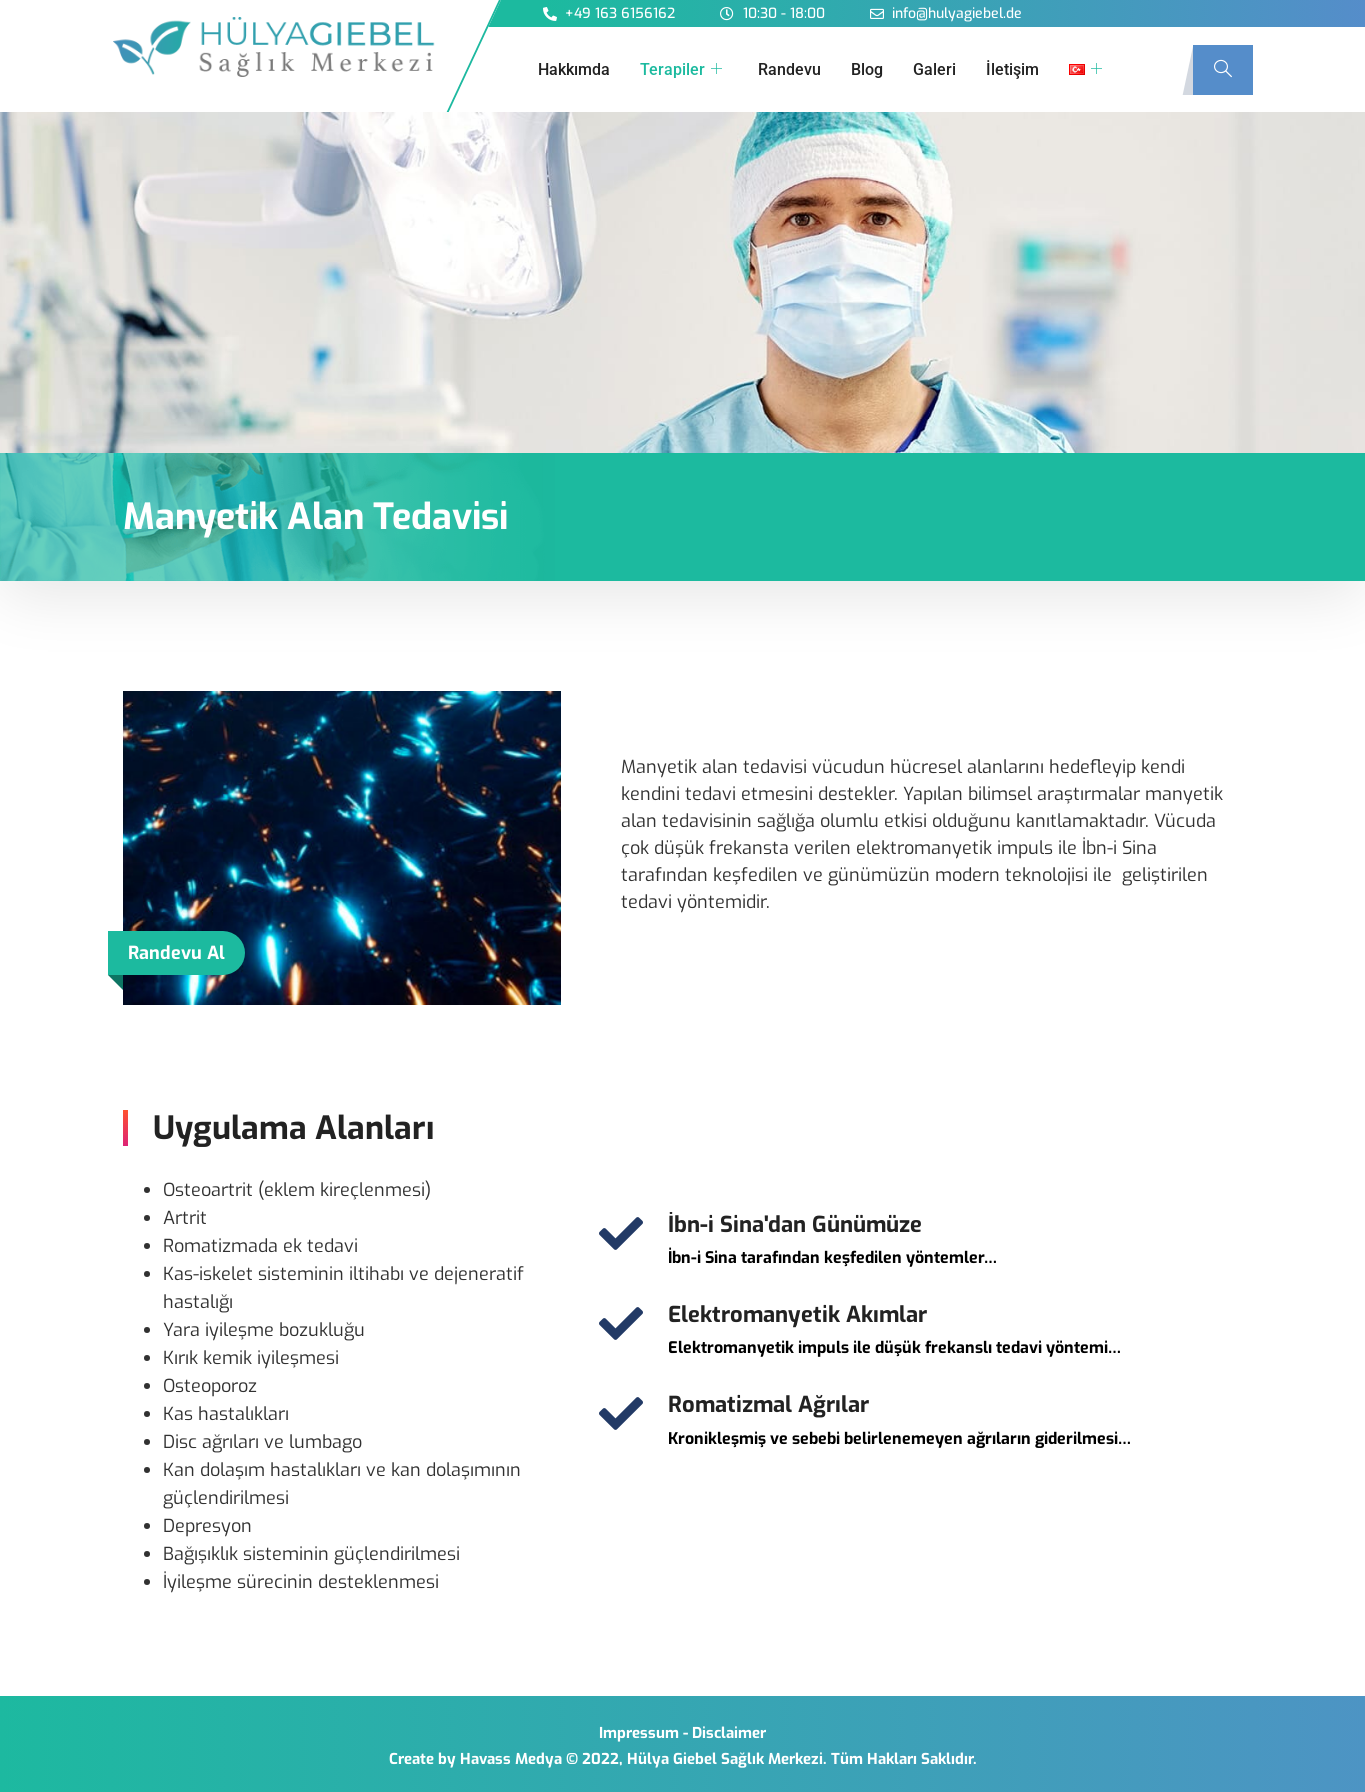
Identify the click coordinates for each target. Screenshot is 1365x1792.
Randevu (789, 69)
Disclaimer (729, 1733)
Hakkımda (574, 69)
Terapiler (681, 70)
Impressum (639, 1733)
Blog (867, 69)
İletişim (1012, 69)
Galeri (934, 69)
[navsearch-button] (1223, 70)
